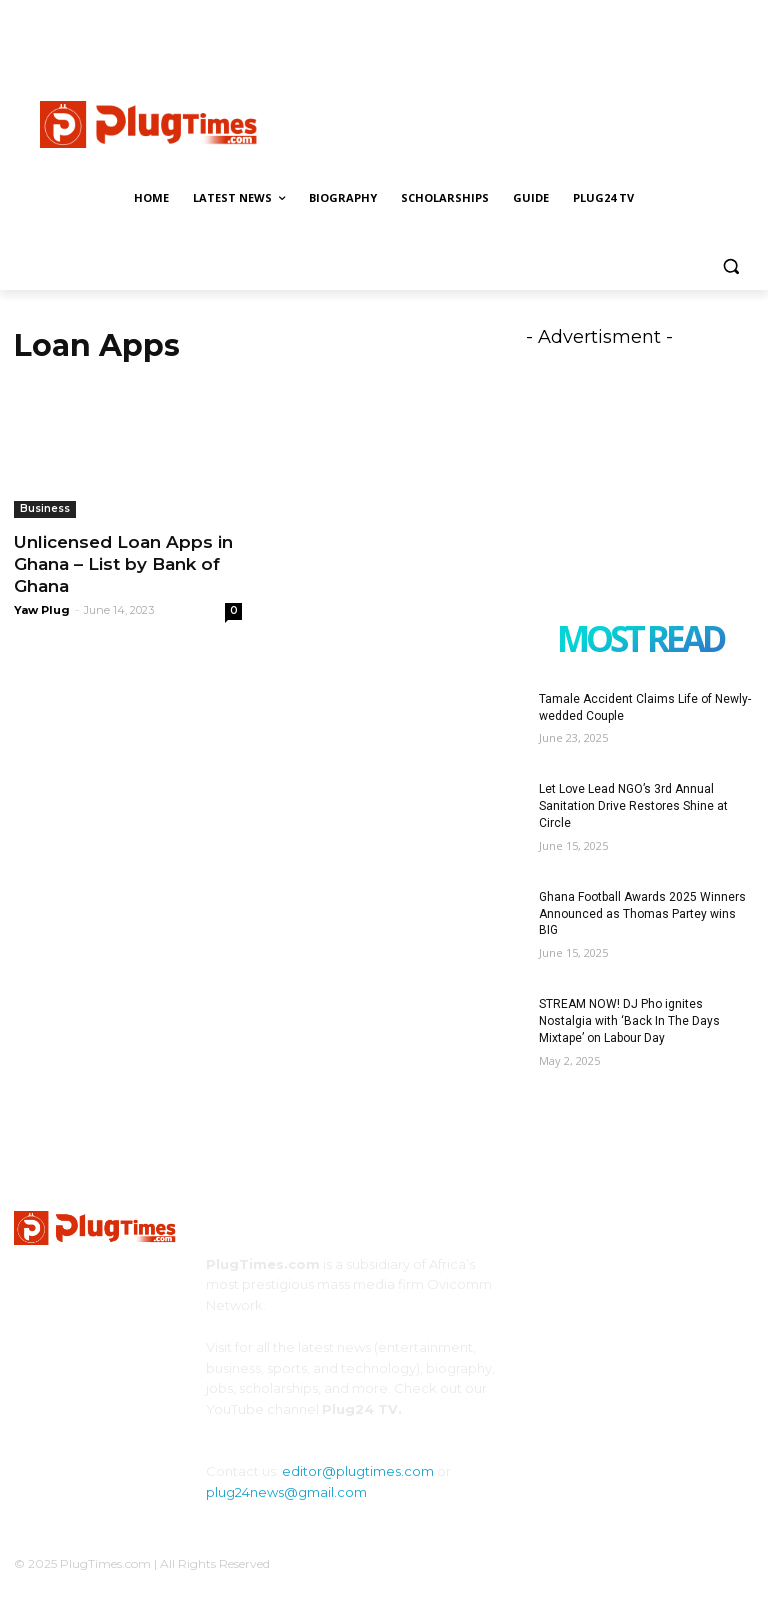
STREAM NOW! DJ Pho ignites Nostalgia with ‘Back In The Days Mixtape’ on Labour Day (629, 1021)
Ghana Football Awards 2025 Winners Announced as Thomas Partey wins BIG (642, 914)
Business (45, 508)
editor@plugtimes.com (358, 1471)
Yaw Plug (42, 610)
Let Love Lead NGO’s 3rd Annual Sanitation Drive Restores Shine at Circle (633, 806)
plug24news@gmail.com (286, 1492)
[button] (730, 266)
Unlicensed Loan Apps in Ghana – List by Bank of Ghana (123, 564)
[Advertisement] (520, 122)
